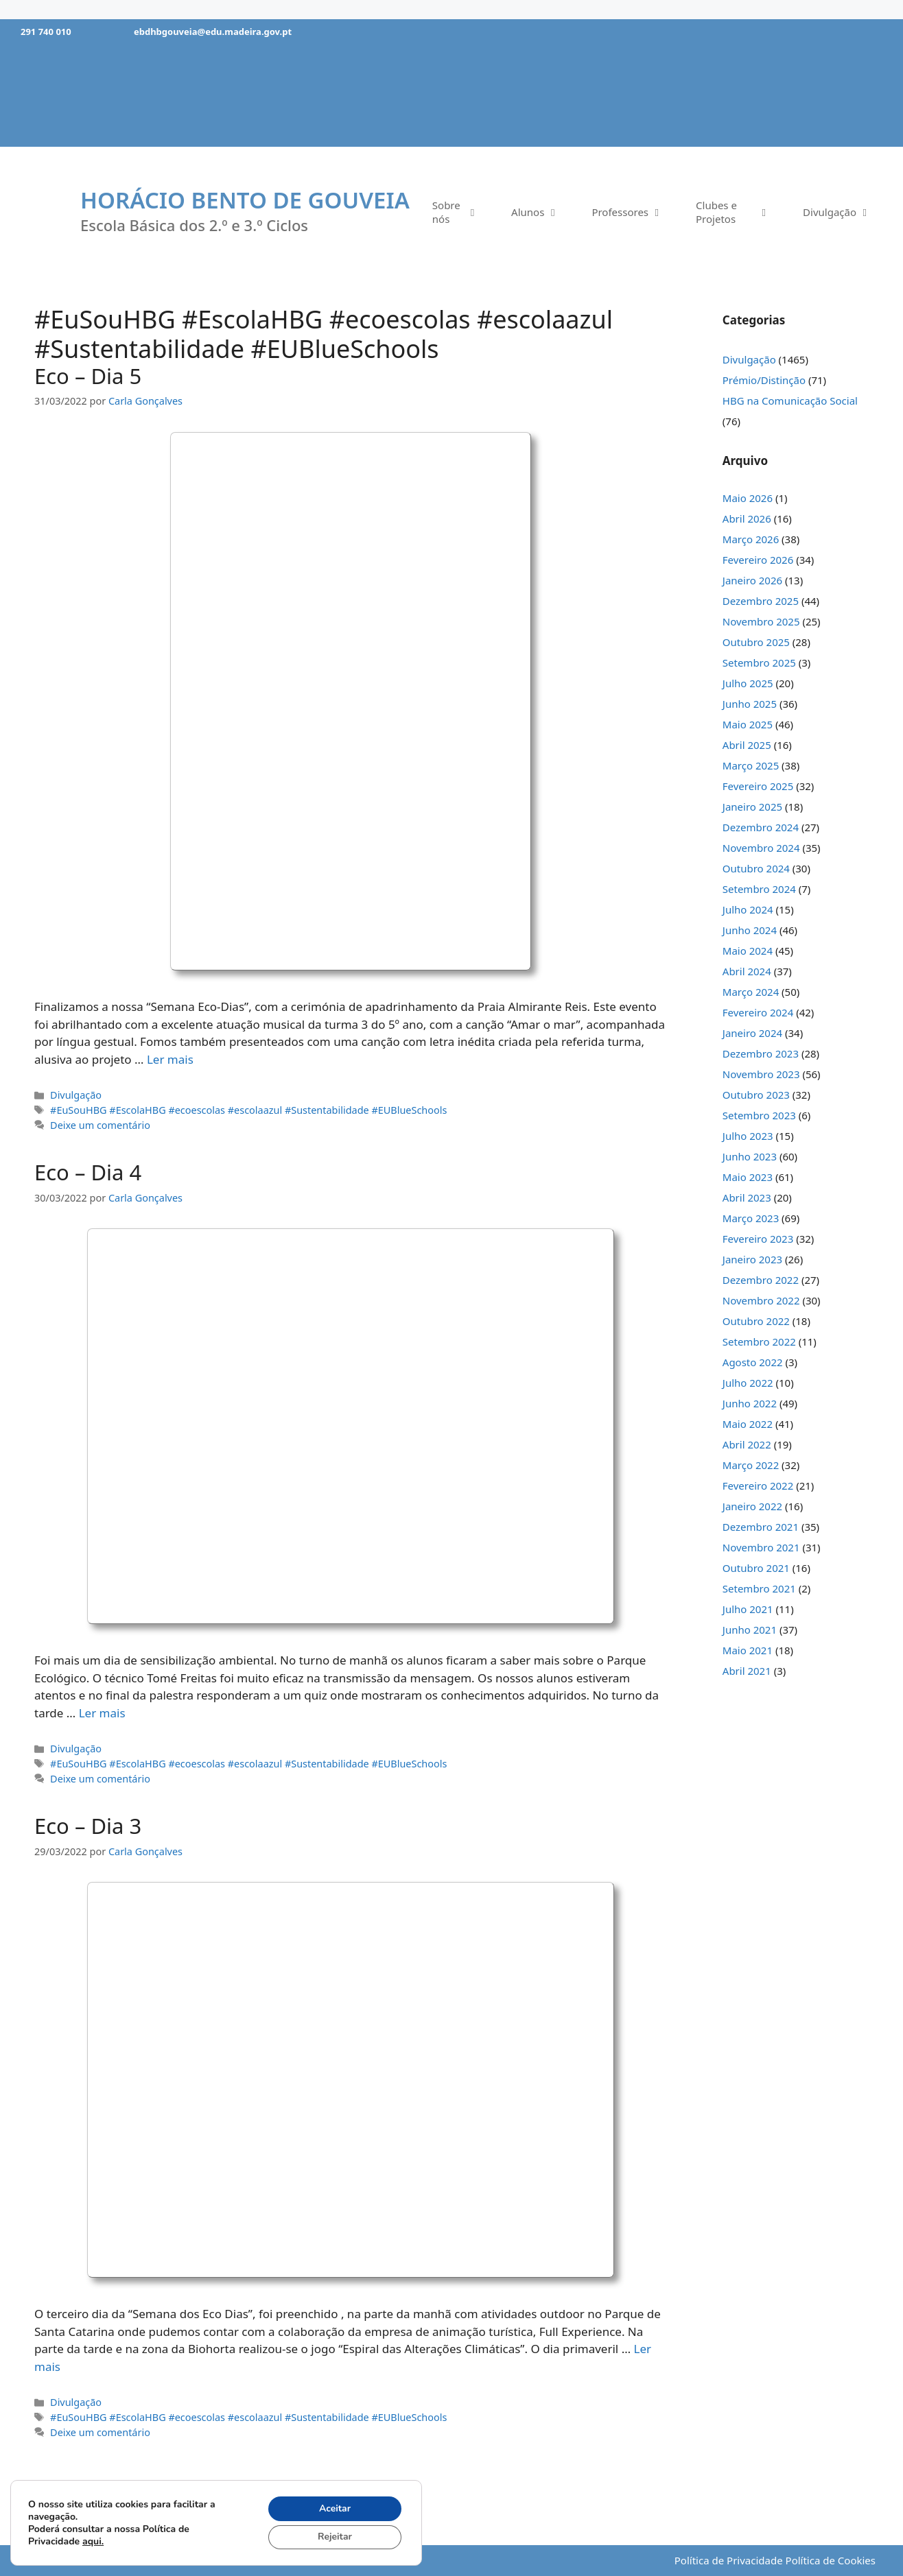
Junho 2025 (750, 704)
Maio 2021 (748, 1650)
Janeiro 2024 (752, 1033)
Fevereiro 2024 (758, 1012)
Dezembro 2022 (761, 1280)
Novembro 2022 (761, 1300)
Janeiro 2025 (752, 806)
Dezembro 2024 (761, 827)
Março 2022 (751, 1465)
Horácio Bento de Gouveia (245, 199)
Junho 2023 (750, 1156)
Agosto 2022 (753, 1362)
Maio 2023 (748, 1177)
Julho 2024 (748, 909)
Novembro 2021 (761, 1547)
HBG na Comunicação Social (790, 400)
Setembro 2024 (759, 889)
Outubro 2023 (756, 1094)
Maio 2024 (748, 950)
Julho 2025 (748, 683)
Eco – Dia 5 (87, 375)
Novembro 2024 (761, 848)
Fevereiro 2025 (758, 786)
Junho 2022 (750, 1403)
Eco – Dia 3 (87, 1825)
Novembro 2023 (761, 1074)
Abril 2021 (747, 1671)
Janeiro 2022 (752, 1506)
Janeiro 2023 (752, 1259)
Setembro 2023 (759, 1115)
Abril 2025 (747, 745)
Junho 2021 (750, 1629)
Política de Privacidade (729, 2560)
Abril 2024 (747, 971)
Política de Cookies (831, 2560)
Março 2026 (751, 539)
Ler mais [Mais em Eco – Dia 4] (102, 1713)
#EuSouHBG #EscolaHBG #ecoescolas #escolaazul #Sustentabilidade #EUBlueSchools (248, 1110)
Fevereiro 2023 (758, 1238)
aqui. (93, 2540)
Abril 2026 (747, 518)
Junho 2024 (750, 930)
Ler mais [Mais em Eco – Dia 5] (170, 1059)
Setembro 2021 (759, 1588)
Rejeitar (334, 2536)
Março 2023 (751, 1218)
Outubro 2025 (756, 642)
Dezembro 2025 (761, 601)
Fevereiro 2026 (758, 560)
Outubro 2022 (756, 1321)
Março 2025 (751, 765)
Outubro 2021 (756, 1568)
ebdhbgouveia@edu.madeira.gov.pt (213, 31)
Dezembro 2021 (761, 1527)
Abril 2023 (747, 1197)
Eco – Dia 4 (87, 1172)
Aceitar (334, 2507)
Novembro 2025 (761, 621)
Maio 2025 (748, 724)
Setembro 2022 (759, 1341)
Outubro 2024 (756, 868)
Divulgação (76, 1094)
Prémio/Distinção (764, 380)
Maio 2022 (748, 1424)
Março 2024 (751, 992)
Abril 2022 (747, 1444)
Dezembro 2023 (761, 1053)
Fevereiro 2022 (758, 1485)
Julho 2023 (748, 1136)
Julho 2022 (748, 1383)
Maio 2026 (748, 498)
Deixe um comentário (100, 1125)
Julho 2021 (748, 1609)
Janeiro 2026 (752, 580)
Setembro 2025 (759, 662)
